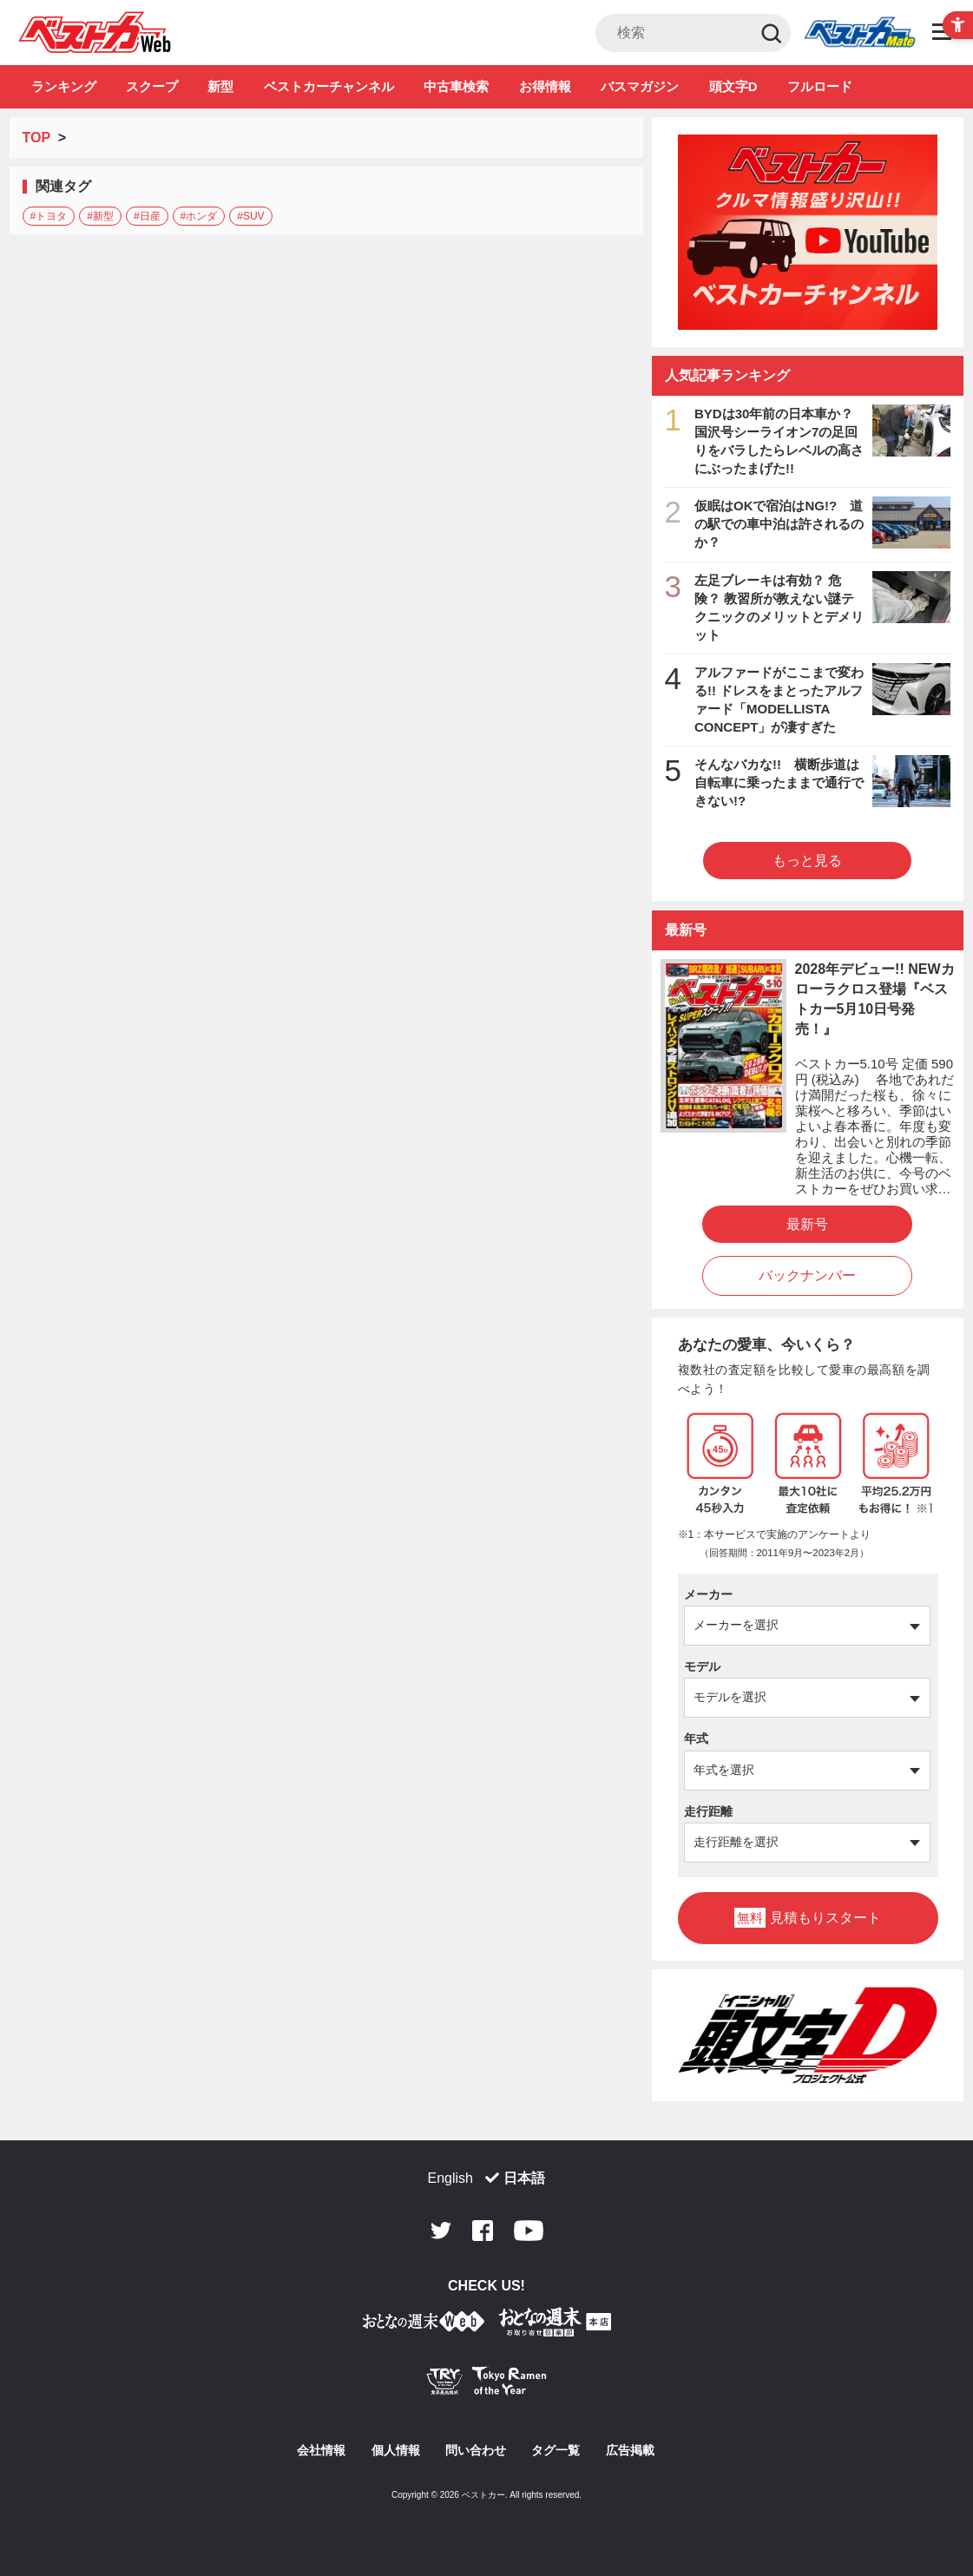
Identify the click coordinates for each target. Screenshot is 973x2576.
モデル (702, 1666)
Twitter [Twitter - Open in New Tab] (441, 2230)
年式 (696, 1738)
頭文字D (733, 86)
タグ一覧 (555, 2450)
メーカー (708, 1594)
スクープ (152, 86)
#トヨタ (49, 216)
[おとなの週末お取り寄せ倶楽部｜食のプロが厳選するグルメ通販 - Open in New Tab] (423, 2324)
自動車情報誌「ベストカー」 (95, 32)
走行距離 (708, 1811)
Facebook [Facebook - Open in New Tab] (482, 2230)
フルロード (819, 86)
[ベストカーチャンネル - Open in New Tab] (808, 232)
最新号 (807, 1224)
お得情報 (545, 86)
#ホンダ (199, 216)
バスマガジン (640, 86)
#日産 (147, 216)
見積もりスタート (807, 1918)
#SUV (250, 216)
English (450, 2178)
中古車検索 (456, 86)
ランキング (63, 86)
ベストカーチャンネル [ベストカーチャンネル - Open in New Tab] (329, 86)
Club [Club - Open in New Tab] (859, 33)
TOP (36, 137)
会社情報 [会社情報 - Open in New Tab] (321, 2450)
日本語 (524, 2178)
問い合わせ (475, 2450)
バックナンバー (807, 1275)
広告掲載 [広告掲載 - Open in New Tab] (630, 2450)
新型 (220, 86)
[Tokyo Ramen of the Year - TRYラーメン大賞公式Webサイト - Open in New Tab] (487, 2384)
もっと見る (807, 860)
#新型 (100, 216)
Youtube (528, 2230)
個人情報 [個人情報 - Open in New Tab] (395, 2450)
